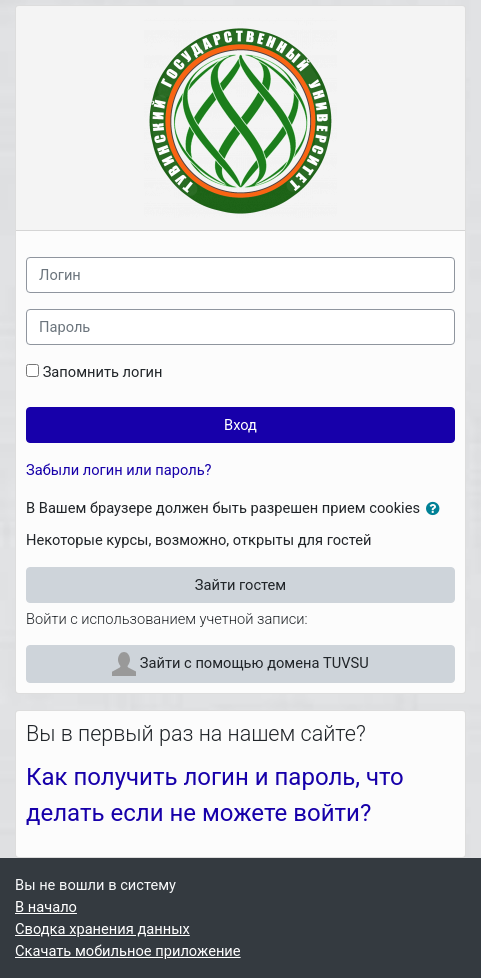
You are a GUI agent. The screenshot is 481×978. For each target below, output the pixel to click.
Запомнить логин (103, 372)
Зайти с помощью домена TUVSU (240, 664)
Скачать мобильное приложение (128, 951)
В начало (46, 907)
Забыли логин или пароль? (119, 470)
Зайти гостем (240, 585)
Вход (240, 425)
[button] (437, 509)
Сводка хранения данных (102, 929)
